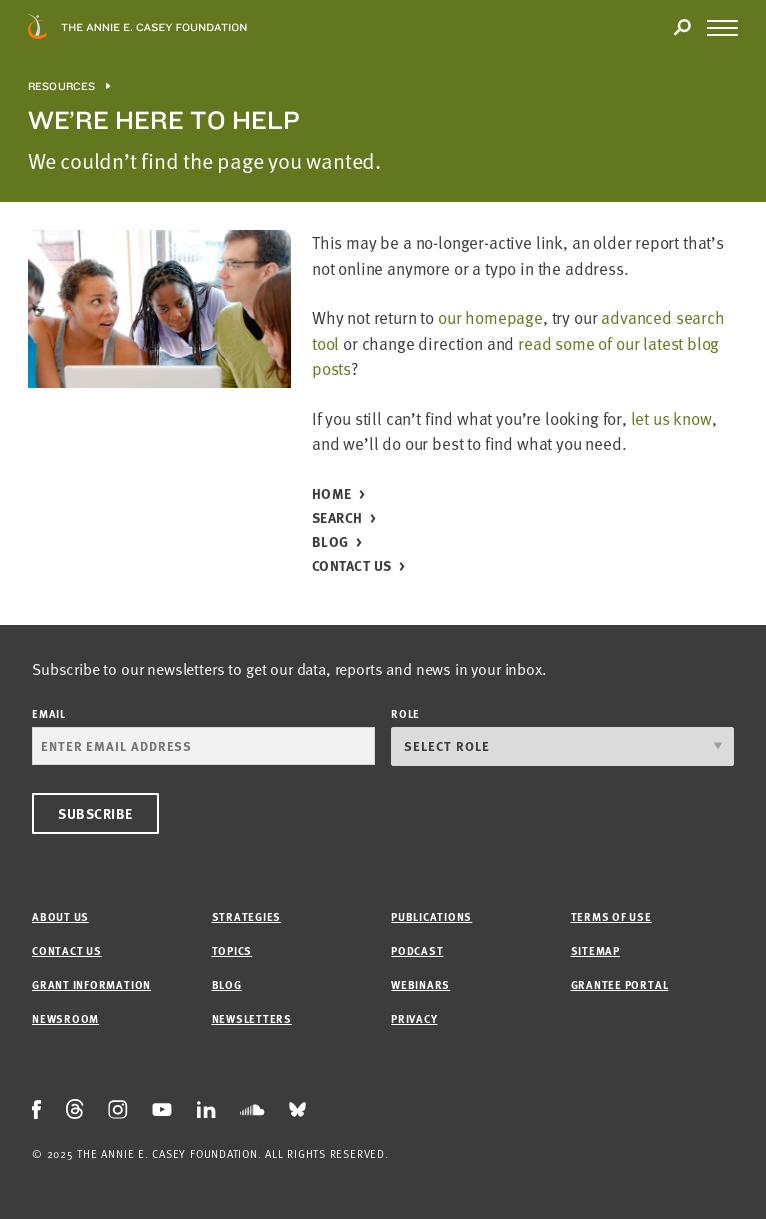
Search (337, 518)
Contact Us (352, 566)
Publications (431, 916)
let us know (671, 418)
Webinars (420, 984)
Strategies (247, 916)
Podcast (417, 950)
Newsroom (65, 1018)
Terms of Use (611, 916)
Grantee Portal (620, 984)
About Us (60, 916)
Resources (62, 86)
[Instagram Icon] (118, 1110)
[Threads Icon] (75, 1110)
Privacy (414, 1018)
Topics (232, 950)
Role (405, 713)
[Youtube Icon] (162, 1110)
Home (332, 494)
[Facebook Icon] (37, 1110)
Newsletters (252, 1018)
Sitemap (595, 950)
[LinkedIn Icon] (206, 1110)
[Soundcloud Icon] (252, 1110)
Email (49, 713)
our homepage (490, 317)
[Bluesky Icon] (297, 1110)
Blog (330, 542)
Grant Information (91, 984)
